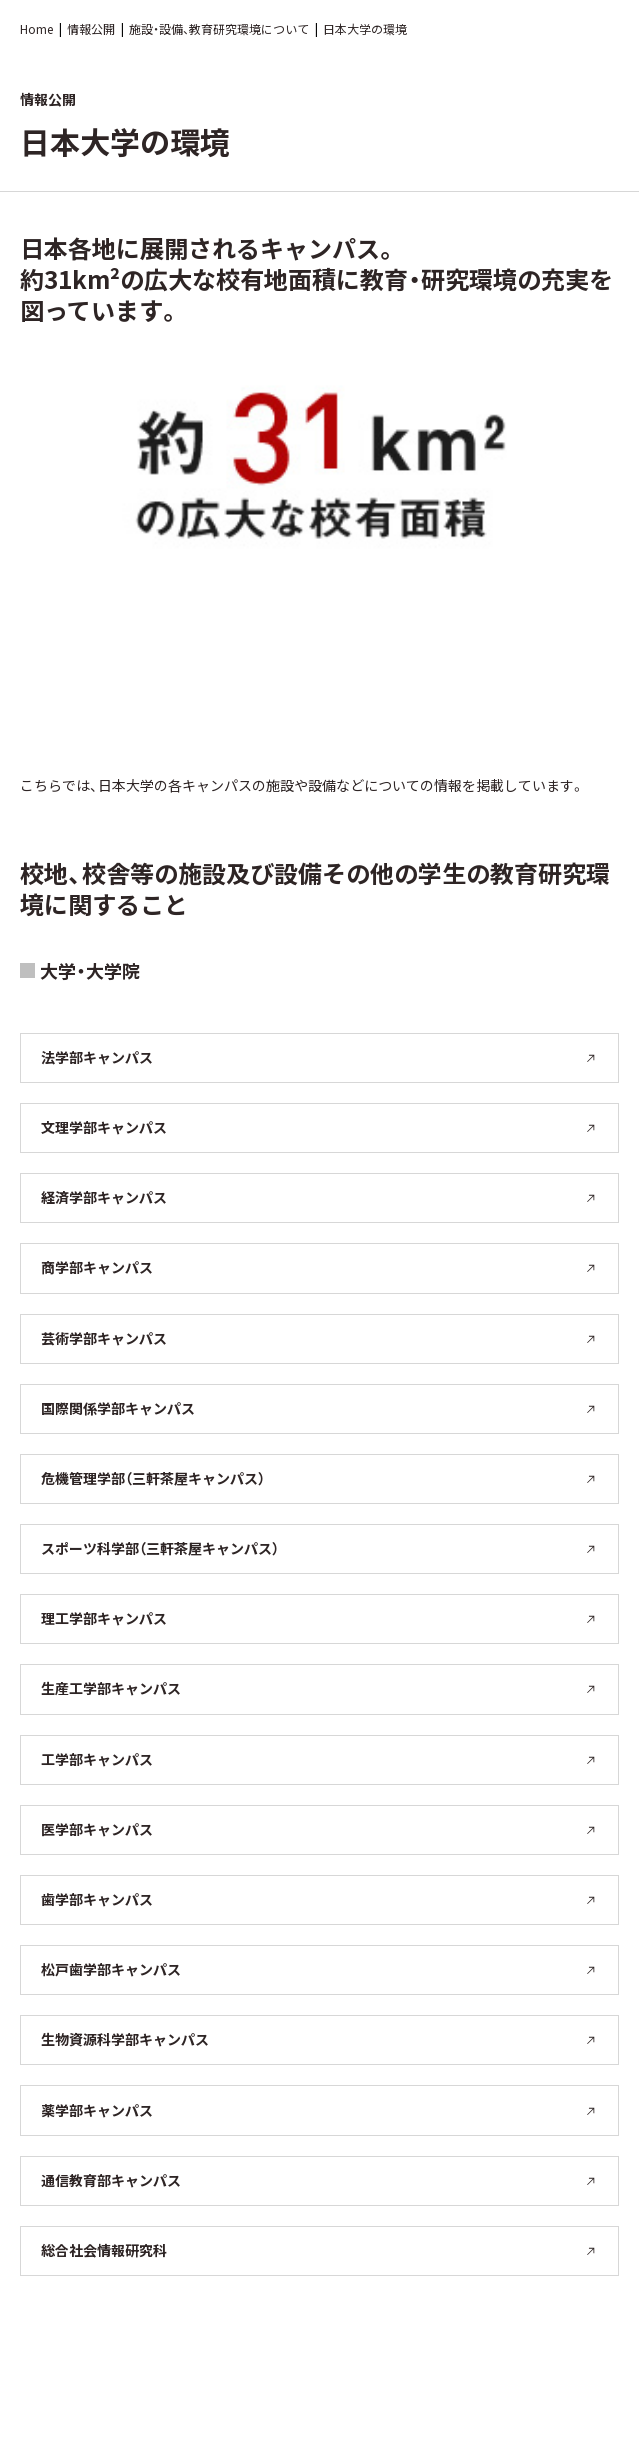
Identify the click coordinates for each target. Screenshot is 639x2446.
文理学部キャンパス (319, 1127)
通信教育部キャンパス (319, 2180)
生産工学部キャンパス (319, 1688)
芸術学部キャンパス (319, 1338)
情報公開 (91, 28)
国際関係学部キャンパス (319, 1408)
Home (36, 28)
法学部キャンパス (319, 1057)
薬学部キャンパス (319, 2110)
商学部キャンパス (319, 1267)
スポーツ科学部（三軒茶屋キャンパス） (319, 1548)
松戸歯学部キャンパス (319, 1969)
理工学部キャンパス (319, 1618)
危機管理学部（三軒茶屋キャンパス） (319, 1478)
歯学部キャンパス (319, 1899)
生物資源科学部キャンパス (319, 2039)
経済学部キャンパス (319, 1197)
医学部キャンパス (319, 1829)
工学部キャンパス (319, 1759)
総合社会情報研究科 (319, 2250)
